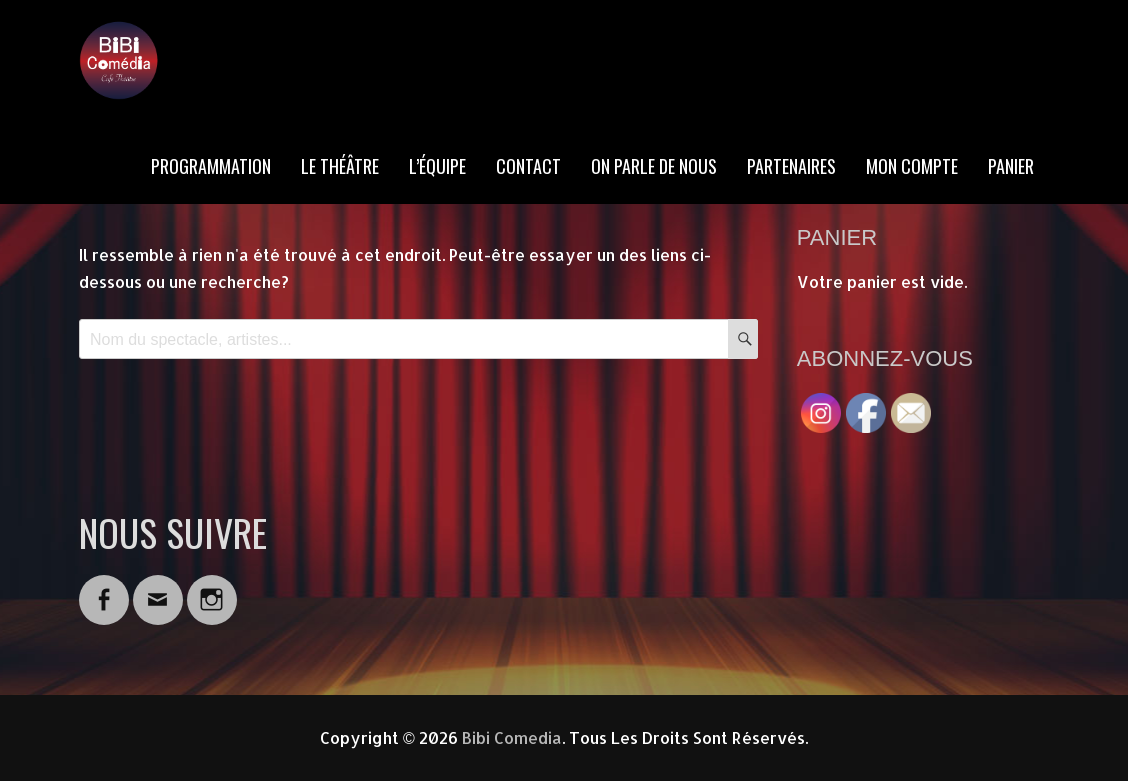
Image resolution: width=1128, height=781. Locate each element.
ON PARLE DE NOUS (654, 166)
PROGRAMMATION (211, 166)
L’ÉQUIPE (437, 166)
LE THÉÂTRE (340, 166)
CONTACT (528, 166)
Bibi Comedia (512, 737)
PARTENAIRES (791, 166)
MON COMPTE (912, 166)
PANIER (1011, 166)
